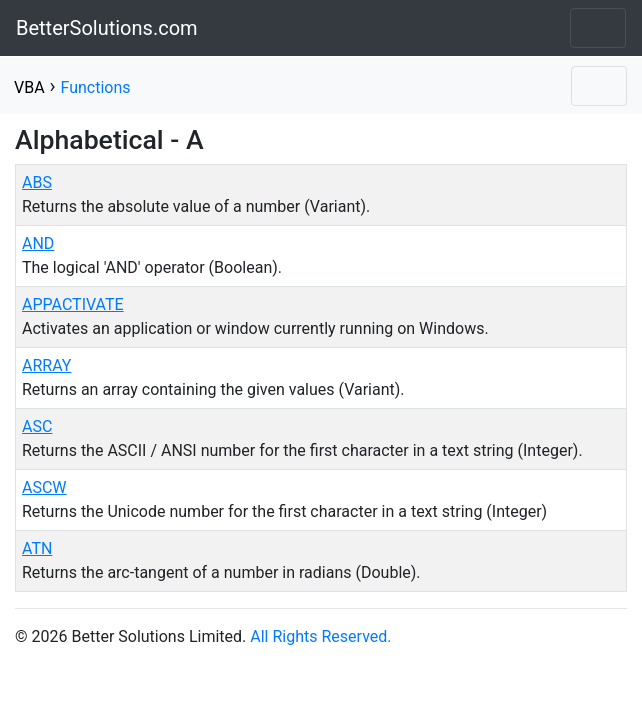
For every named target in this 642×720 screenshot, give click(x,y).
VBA (29, 87)
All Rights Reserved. (320, 636)
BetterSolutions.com (107, 28)
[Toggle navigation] (598, 28)
